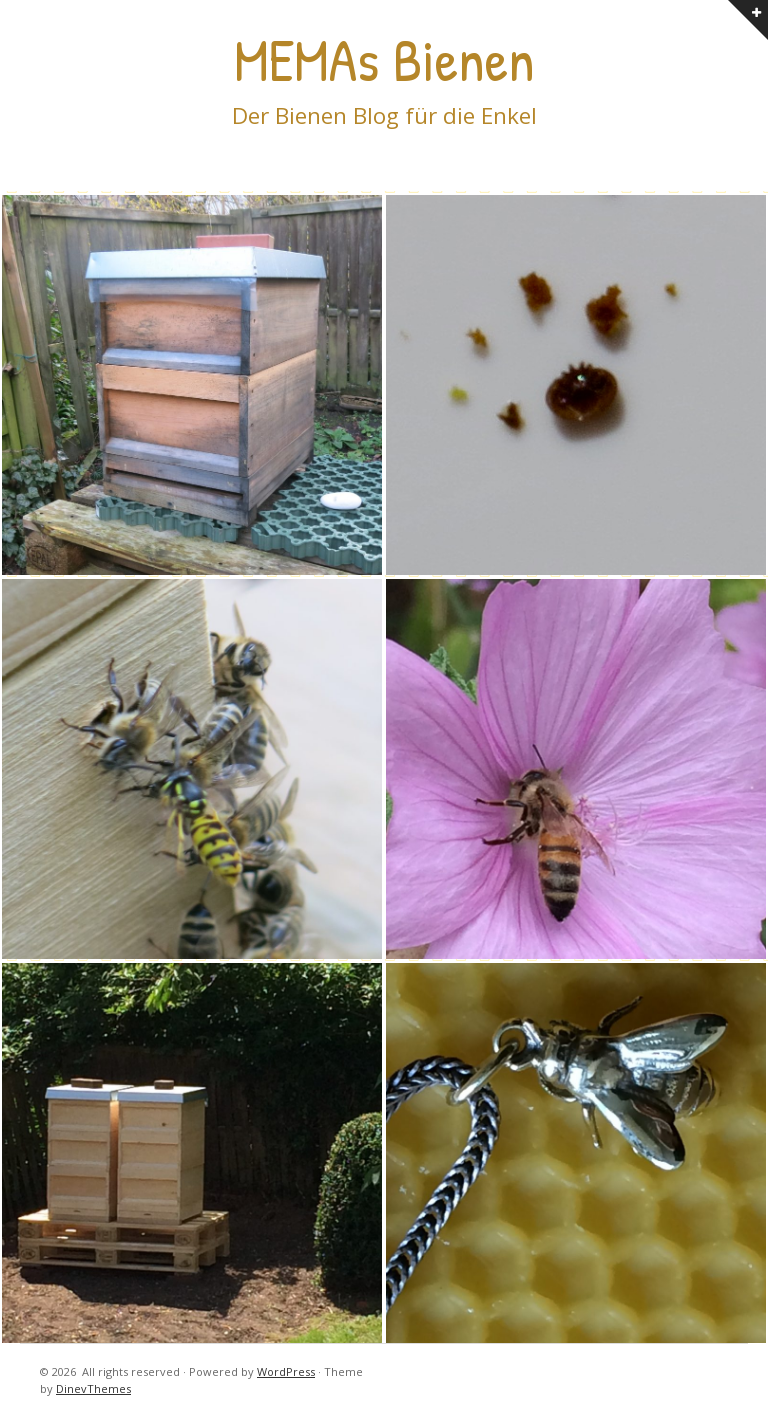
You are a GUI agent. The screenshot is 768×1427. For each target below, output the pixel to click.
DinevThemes (93, 1388)
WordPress (286, 1371)
